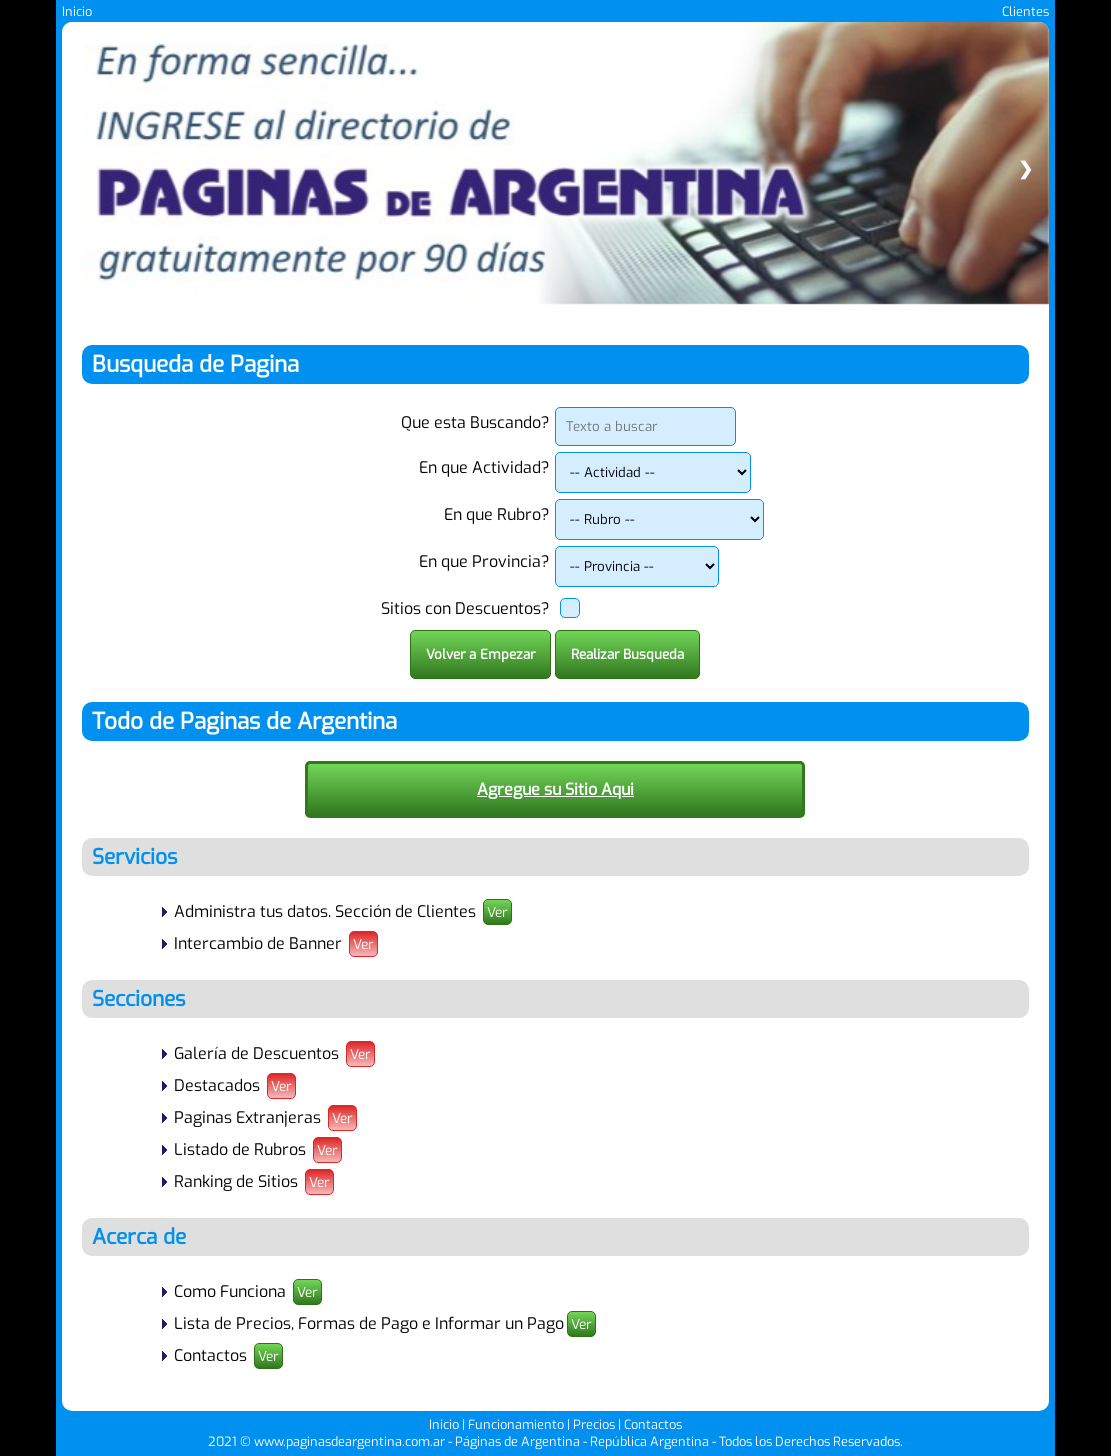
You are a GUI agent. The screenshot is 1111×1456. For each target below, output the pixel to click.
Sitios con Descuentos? (465, 608)
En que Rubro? (497, 514)
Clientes (1025, 11)
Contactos (653, 1424)
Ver (497, 912)
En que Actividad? (484, 467)
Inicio (77, 11)
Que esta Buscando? (475, 422)
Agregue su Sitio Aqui (555, 789)
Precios (594, 1424)
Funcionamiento (516, 1424)
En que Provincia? (484, 561)
